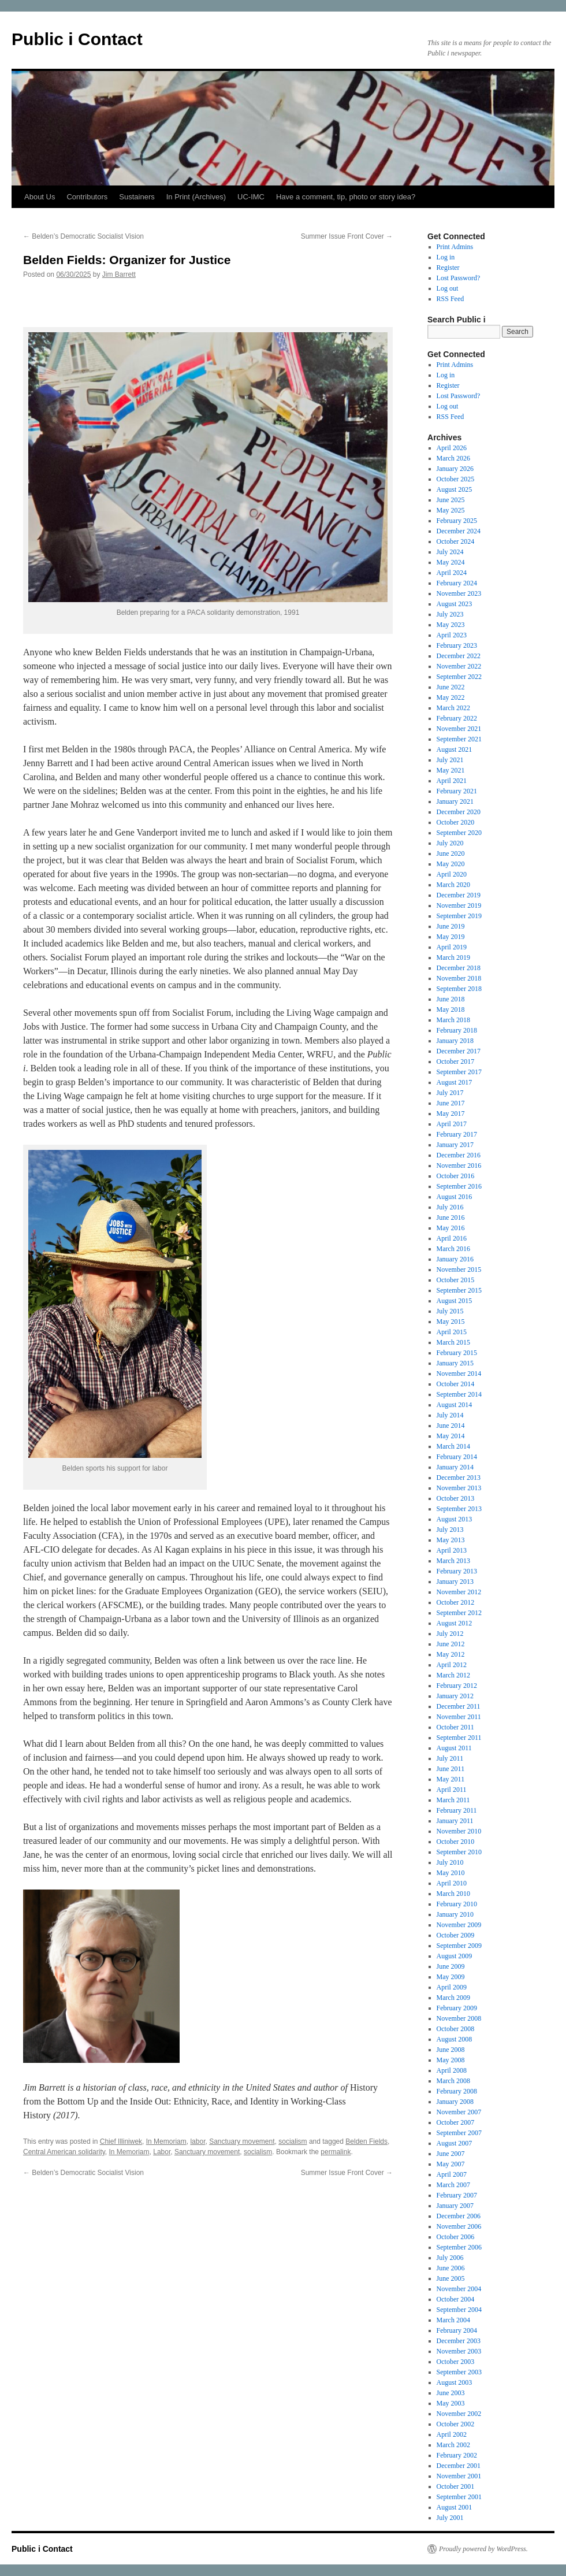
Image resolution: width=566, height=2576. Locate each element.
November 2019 (459, 905)
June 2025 (451, 500)
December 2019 (459, 895)
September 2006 (459, 2247)
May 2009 (451, 1977)
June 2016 (451, 1217)
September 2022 (459, 677)
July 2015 (450, 1311)
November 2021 (459, 729)
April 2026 (452, 448)
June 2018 (451, 999)
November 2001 (459, 2476)
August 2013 (454, 1519)
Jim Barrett (119, 274)
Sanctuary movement (241, 2141)
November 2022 (459, 666)
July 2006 (450, 2258)
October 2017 (456, 1061)
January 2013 (455, 1581)
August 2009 (454, 1956)
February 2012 (457, 1686)
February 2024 (457, 583)
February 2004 (457, 2330)
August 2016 (454, 1197)
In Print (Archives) (196, 196)
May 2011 (451, 1779)
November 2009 (459, 1925)
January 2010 (455, 1914)
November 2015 (459, 1269)
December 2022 (459, 656)
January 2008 (455, 2102)
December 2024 (459, 531)
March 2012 (453, 1675)
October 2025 (456, 479)
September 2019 (459, 916)
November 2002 (459, 2414)
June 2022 (451, 687)
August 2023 (454, 604)
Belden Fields (366, 2141)
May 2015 (451, 1321)
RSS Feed (450, 299)
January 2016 (455, 1259)
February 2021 (457, 791)
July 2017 (450, 1093)
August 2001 (454, 2507)
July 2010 (450, 1862)
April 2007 (452, 2174)
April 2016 (452, 1238)
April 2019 (452, 947)
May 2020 (451, 864)
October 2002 (456, 2424)
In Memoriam (166, 2141)
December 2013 (459, 1477)
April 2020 (452, 874)
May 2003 (451, 2403)
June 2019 (451, 926)
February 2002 (457, 2455)
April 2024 (452, 573)
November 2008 (459, 2018)
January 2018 (455, 1041)
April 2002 (452, 2434)
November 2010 (459, 1831)
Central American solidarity (64, 2152)
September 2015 (459, 1290)
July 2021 (450, 760)
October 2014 (456, 1384)
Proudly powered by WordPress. (483, 2549)
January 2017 (455, 1145)
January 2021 (455, 801)
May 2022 (451, 697)
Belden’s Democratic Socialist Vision (83, 236)
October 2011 (455, 1727)
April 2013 (452, 1550)
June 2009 (451, 1966)
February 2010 (457, 1904)
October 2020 (456, 822)
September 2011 (459, 1738)
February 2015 (457, 1353)
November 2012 (459, 1592)
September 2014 (459, 1394)
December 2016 (459, 1155)
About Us (39, 196)
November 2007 (459, 2112)
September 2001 (459, 2497)
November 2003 (459, 2351)
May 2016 (451, 1228)
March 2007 (453, 2185)
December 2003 (459, 2341)
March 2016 (453, 1249)
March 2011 (453, 1800)
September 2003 (459, 2372)
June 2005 (451, 2278)
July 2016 (450, 1207)
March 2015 (453, 1342)
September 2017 (459, 1072)
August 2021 (454, 749)
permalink (336, 2152)
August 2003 (454, 2382)
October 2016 (456, 1176)
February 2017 (457, 1134)
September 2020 (459, 833)
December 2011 (459, 1706)
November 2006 (459, 2226)
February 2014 (457, 1457)
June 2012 (451, 1644)
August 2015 (454, 1301)
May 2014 (451, 1436)
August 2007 (454, 2143)
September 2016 (459, 1186)
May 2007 (451, 2164)
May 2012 (451, 1654)
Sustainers (136, 196)
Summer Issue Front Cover (347, 236)
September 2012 (459, 1613)
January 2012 (455, 1696)
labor (197, 2141)
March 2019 (453, 957)
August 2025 (454, 489)
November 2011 (459, 1717)
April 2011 (452, 1790)
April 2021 (452, 781)
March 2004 (453, 2320)
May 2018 (451, 1009)
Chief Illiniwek (121, 2141)
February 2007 (457, 2195)
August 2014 (454, 1405)
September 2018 (459, 989)
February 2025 (457, 521)
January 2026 (455, 469)
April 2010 (452, 1883)
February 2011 (457, 1810)
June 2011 (451, 1769)
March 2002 (453, 2445)
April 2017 (452, 1124)
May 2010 (451, 1873)
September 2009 (459, 1946)
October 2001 (456, 2486)
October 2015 (456, 1280)
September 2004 (459, 2310)
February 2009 (457, 2008)
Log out (448, 288)
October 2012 (456, 1602)
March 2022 (453, 708)
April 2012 (452, 1665)
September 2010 (459, 1852)
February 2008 (457, 2091)
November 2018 (459, 978)
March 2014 (453, 1446)
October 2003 (456, 2362)
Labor (161, 2152)
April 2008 (452, 2070)
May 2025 (451, 510)
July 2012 (450, 1634)
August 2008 (454, 2039)
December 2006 (459, 2216)
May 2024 (451, 562)
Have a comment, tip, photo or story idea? (345, 196)
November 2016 (459, 1165)
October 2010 (456, 1842)
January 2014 (455, 1467)
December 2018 (459, 968)
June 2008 (451, 2050)
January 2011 (455, 1821)
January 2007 (455, 2206)
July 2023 (450, 614)
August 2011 (454, 1748)
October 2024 (456, 541)
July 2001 (450, 2518)
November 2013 (459, 1488)
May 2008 (451, 2060)
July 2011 (450, 1758)
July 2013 (450, 1529)
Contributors (86, 196)
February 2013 (457, 1571)
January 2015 (455, 1363)
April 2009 (452, 1987)
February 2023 (457, 645)
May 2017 (451, 1113)
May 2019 (451, 937)
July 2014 (450, 1415)
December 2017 (459, 1051)
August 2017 (454, 1082)
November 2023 (459, 593)
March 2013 (453, 1561)
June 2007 (451, 2154)
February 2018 (457, 1030)
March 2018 (453, 1020)
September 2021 (459, 739)
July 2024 (450, 552)
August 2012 (454, 1623)
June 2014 (451, 1425)
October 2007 (456, 2122)
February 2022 (457, 718)
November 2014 (459, 1373)
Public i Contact (77, 39)
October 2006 (456, 2237)
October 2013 (456, 1498)
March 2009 (453, 1998)
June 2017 (451, 1103)
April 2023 (452, 635)
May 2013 (451, 1540)
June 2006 (451, 2268)
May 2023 (451, 625)
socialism (292, 2141)
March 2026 (453, 458)
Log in (446, 257)
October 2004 (456, 2299)
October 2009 (456, 1935)
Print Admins (455, 247)
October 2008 (456, 2029)
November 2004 (459, 2289)
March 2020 (453, 885)
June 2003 (451, 2393)
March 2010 (453, 1894)
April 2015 (452, 1332)
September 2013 (459, 1509)
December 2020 (459, 812)
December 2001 (459, 2466)
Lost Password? (459, 278)
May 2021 (451, 770)
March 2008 (453, 2081)
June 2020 (451, 853)
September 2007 (459, 2133)
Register (448, 267)
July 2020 (450, 843)
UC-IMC (251, 196)
